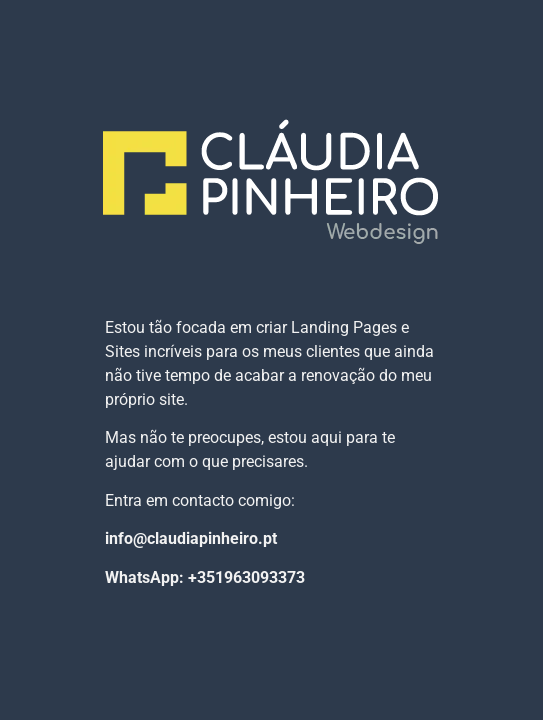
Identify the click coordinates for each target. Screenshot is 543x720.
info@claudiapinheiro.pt (191, 538)
